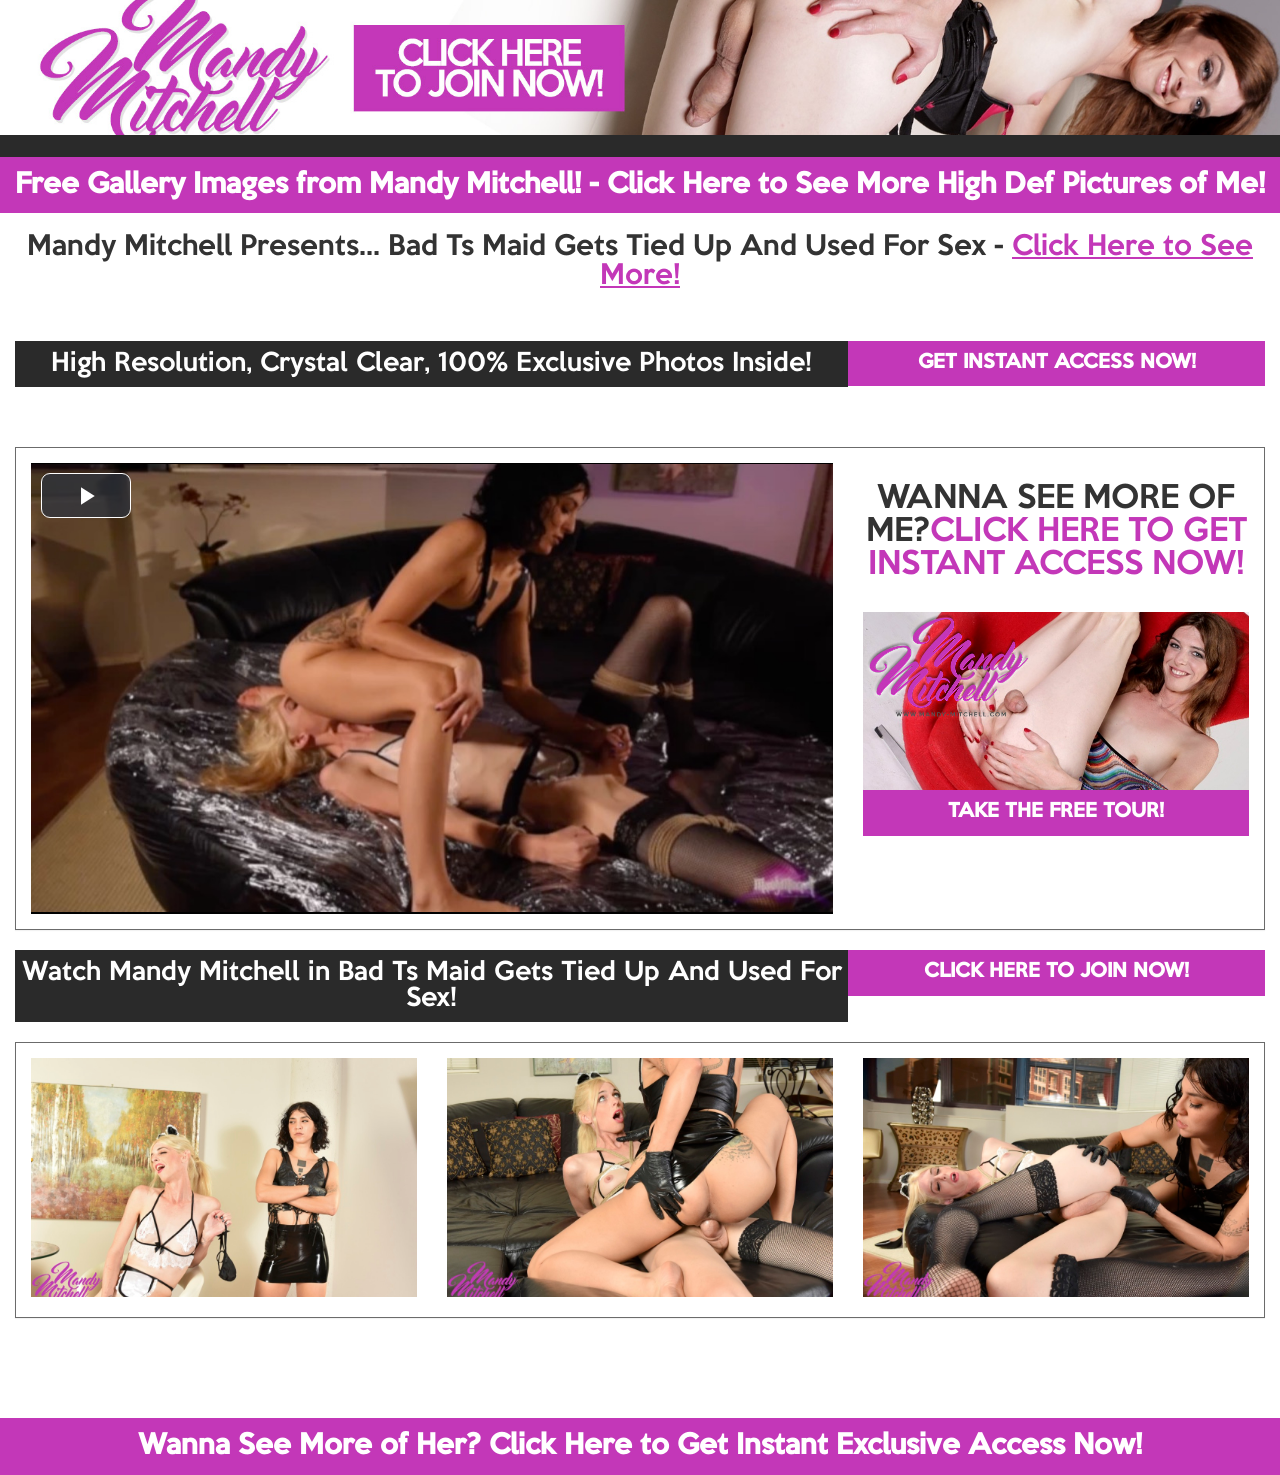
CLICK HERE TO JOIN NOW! (1056, 972)
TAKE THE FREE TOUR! (1056, 812)
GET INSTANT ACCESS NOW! (1057, 363)
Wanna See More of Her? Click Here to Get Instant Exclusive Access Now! (640, 1446)
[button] (86, 495)
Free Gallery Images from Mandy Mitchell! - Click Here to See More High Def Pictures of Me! (640, 185)
